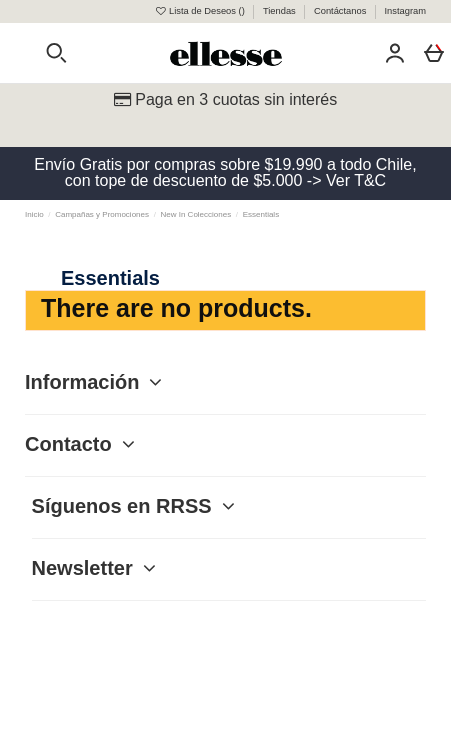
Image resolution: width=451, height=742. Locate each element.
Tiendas (280, 11)
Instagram (405, 11)
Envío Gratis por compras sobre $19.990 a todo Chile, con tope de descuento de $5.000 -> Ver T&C (225, 173)
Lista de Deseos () (200, 11)
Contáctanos (341, 11)
